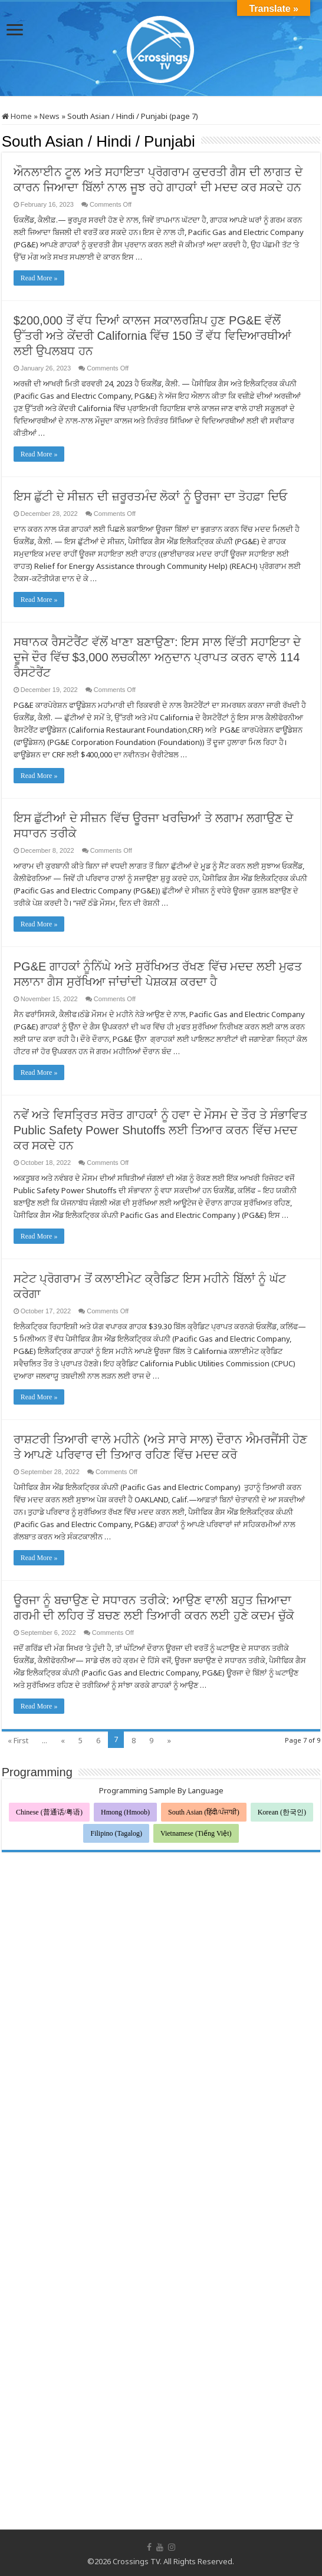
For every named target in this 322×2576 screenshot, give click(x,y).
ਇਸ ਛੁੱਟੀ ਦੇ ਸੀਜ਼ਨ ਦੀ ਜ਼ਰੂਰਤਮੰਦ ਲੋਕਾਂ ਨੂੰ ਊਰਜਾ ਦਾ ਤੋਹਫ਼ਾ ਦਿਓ (150, 496)
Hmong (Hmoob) (125, 1812)
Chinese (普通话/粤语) (49, 1812)
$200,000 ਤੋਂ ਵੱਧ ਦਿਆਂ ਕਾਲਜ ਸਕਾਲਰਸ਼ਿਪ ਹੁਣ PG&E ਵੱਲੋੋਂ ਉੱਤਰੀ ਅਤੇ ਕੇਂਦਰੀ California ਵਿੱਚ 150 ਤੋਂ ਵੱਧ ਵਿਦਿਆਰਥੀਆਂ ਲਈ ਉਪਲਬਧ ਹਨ (152, 335)
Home (17, 116)
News (50, 116)
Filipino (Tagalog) (116, 1833)
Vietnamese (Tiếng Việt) (196, 1833)
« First (18, 1740)
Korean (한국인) (282, 1812)
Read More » (39, 278)
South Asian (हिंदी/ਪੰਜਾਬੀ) (203, 1812)
